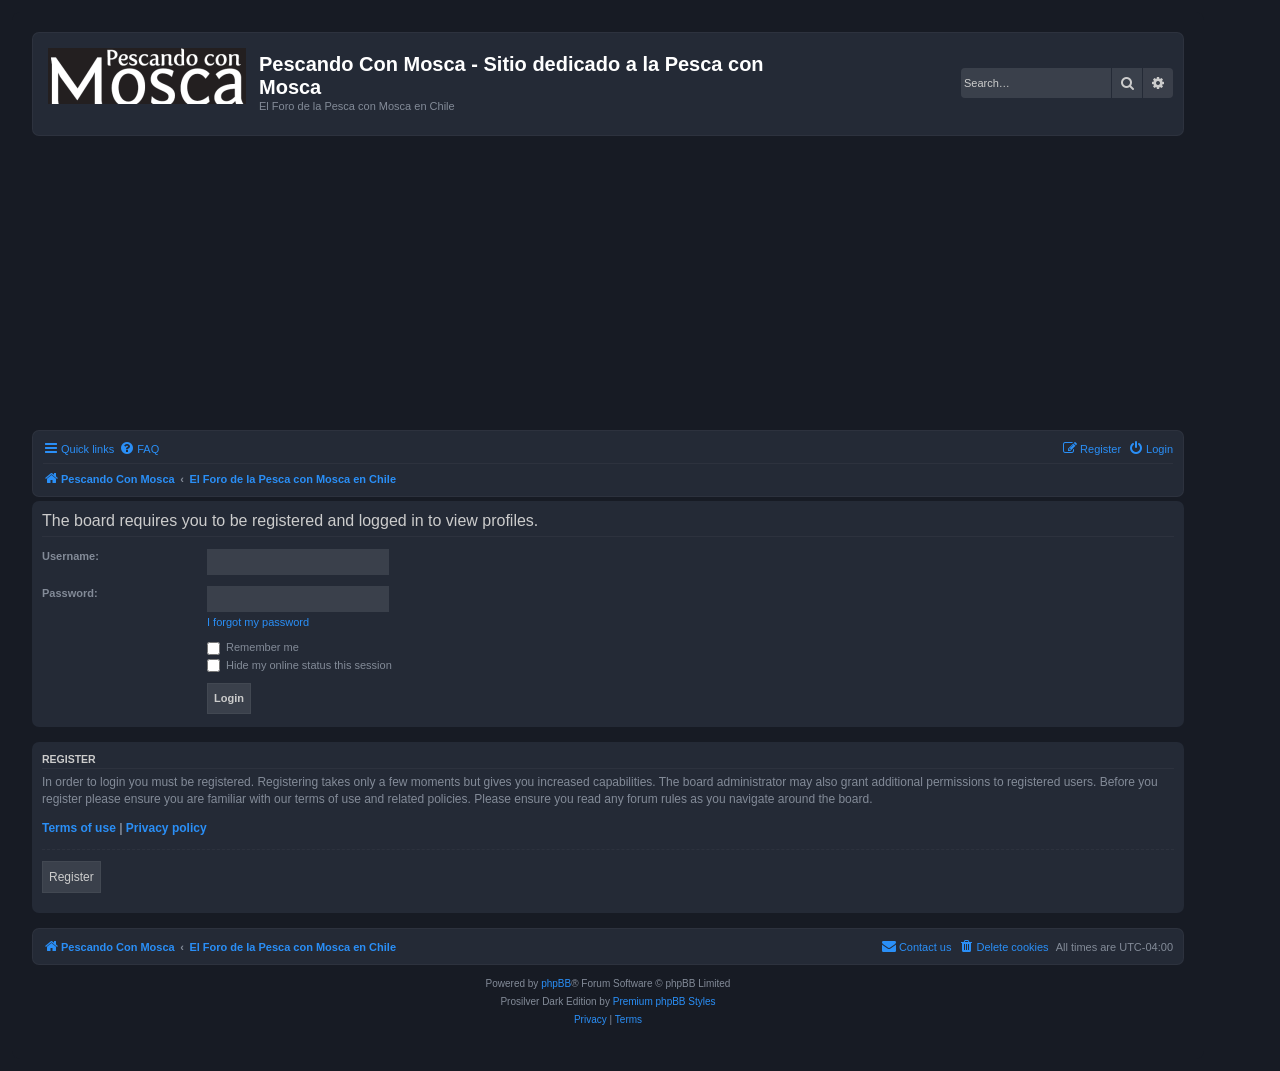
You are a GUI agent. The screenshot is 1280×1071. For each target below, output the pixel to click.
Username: (70, 556)
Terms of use (79, 828)
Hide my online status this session (299, 665)
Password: (70, 593)
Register (71, 877)
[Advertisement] (632, 286)
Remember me (253, 647)
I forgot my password (258, 622)
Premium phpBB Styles (664, 1001)
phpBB (556, 983)
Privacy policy (166, 828)
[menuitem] (139, 449)
